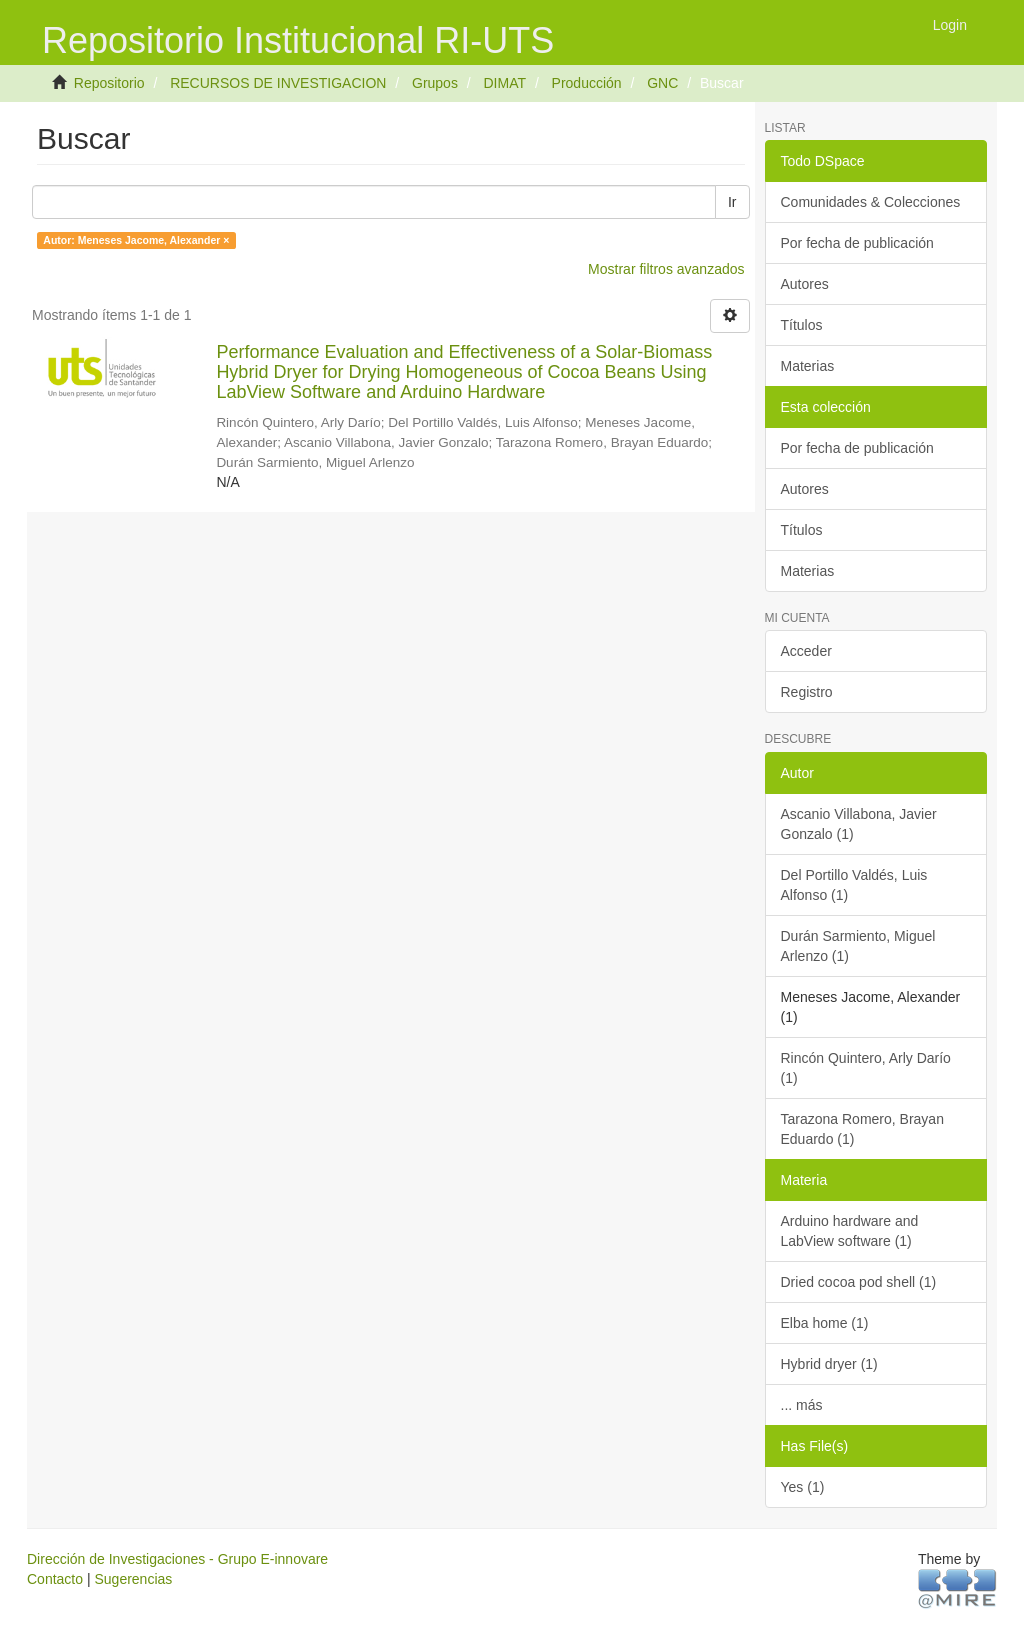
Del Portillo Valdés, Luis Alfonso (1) (854, 885)
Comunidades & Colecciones (871, 202)
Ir (732, 202)
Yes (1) (803, 1487)
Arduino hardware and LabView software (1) (850, 1231)
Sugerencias (133, 1579)
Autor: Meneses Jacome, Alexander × (136, 240)
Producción (587, 83)
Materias (808, 366)
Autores (805, 284)
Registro (807, 692)
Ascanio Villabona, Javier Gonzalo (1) (859, 824)
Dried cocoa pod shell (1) (859, 1282)
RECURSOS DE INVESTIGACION (278, 83)
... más (802, 1405)
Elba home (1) (825, 1323)
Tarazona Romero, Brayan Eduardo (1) (862, 1129)
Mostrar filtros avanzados (666, 269)
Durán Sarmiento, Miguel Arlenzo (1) (858, 946)
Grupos (435, 83)
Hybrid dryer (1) (829, 1364)
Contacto (55, 1579)
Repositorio (109, 83)
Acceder (806, 651)
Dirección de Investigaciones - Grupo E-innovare (177, 1559)
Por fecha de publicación (857, 243)
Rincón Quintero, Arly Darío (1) (866, 1068)
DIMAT (504, 83)
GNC (662, 83)
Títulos (802, 325)
